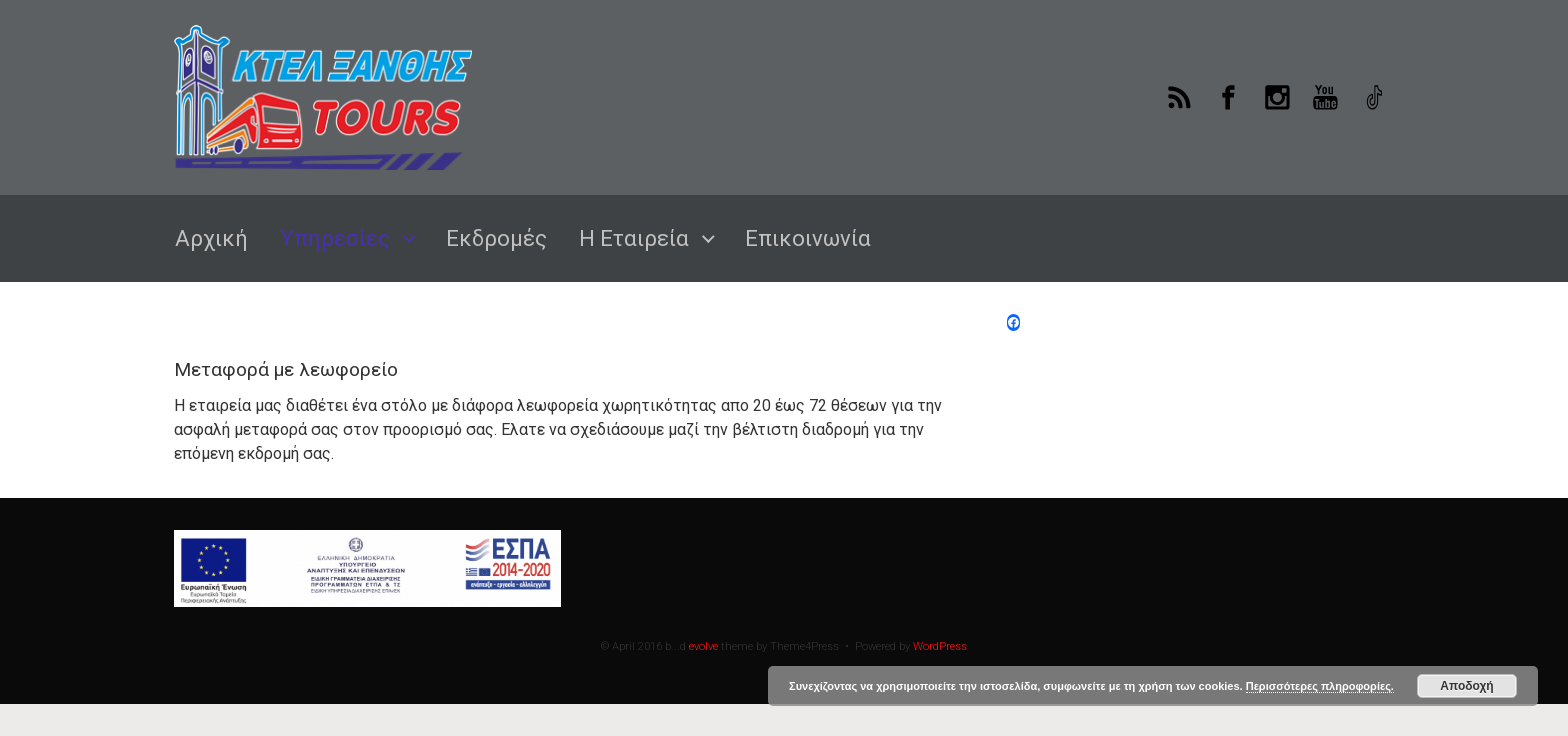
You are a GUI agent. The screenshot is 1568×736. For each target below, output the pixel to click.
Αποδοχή (1466, 686)
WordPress (940, 646)
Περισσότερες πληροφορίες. (1320, 686)
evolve (703, 646)
